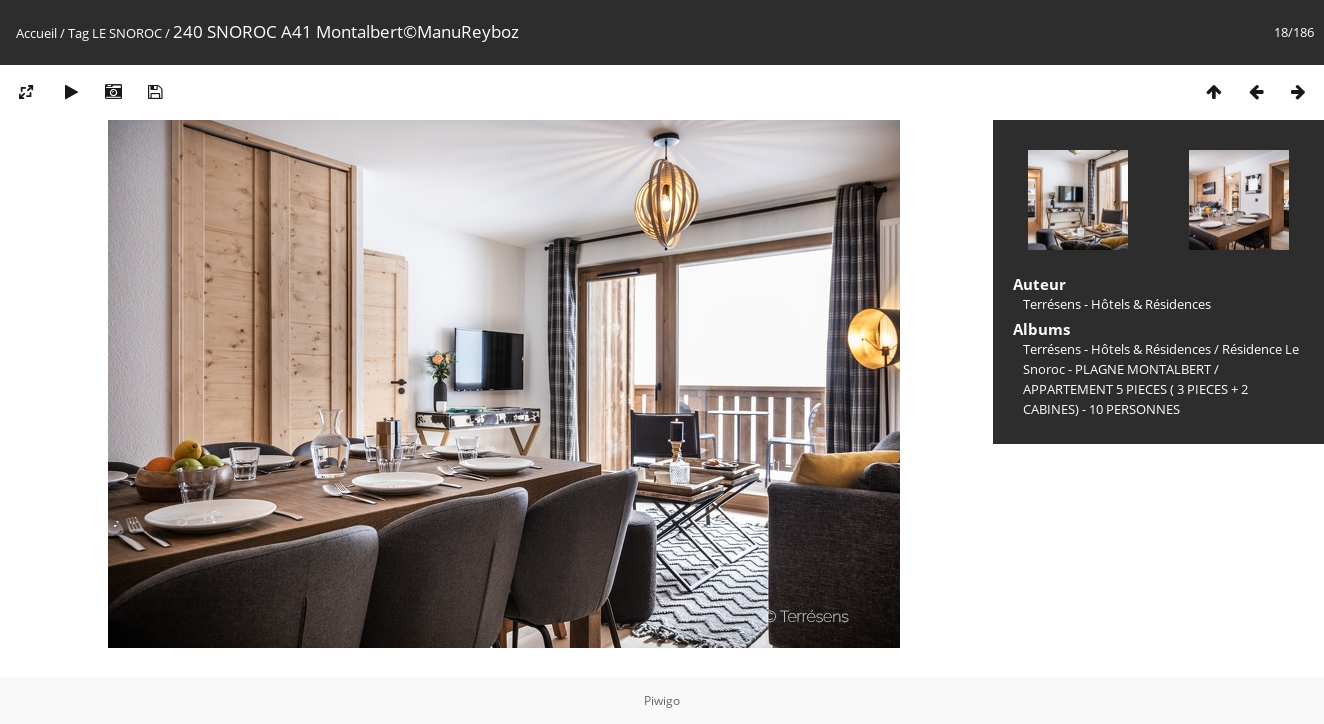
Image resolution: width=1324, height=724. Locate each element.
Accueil (36, 33)
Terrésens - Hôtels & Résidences (1117, 349)
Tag (78, 33)
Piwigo (662, 700)
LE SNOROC (127, 33)
